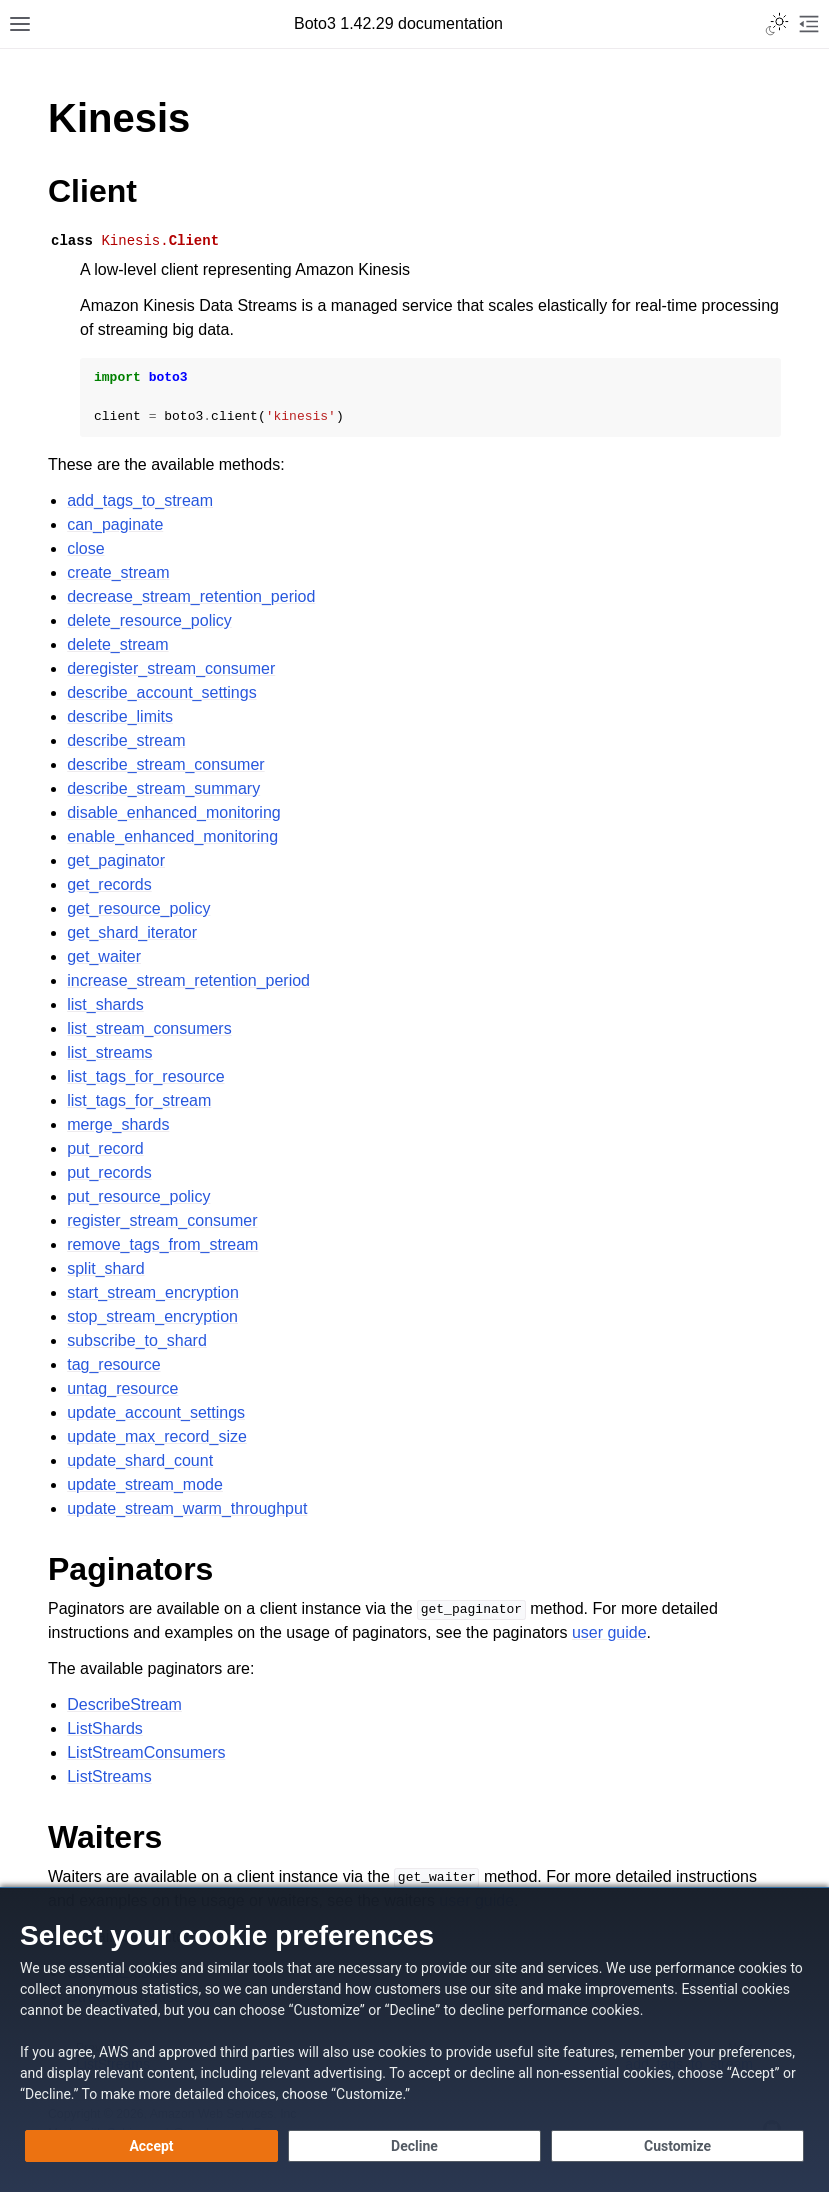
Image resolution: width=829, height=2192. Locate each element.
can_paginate (115, 524)
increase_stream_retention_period (188, 980)
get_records (109, 884)
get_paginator (116, 860)
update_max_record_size (157, 1436)
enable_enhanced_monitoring (172, 836)
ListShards (105, 1728)
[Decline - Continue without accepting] (414, 2146)
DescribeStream (124, 1704)
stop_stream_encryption (152, 1316)
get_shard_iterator (132, 932)
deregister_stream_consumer (171, 668)
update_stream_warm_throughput (187, 1508)
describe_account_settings (161, 692)
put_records (109, 1172)
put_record (105, 1148)
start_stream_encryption (153, 1292)
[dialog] (414, 2039)
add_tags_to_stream (140, 500)
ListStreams (109, 1776)
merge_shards (118, 1124)
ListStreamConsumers (146, 1752)
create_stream (118, 572)
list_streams (109, 1052)
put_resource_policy (138, 1196)
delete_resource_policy (149, 620)
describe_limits (120, 716)
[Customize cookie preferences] (677, 2146)
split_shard (105, 1268)
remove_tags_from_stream (162, 1244)
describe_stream (126, 740)
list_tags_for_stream (139, 1100)
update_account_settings (156, 1412)
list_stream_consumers (149, 1028)
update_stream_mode (145, 1484)
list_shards (105, 1004)
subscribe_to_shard (137, 1340)
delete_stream (117, 644)
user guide (609, 1632)
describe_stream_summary (163, 788)
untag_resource (122, 1388)
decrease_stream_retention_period (191, 596)
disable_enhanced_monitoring (174, 812)
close (85, 548)
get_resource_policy (138, 908)
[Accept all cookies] (151, 2146)
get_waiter (104, 956)
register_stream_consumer (162, 1220)
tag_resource (113, 1364)
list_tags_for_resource (145, 1076)
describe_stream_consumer (165, 764)
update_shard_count (140, 1460)
